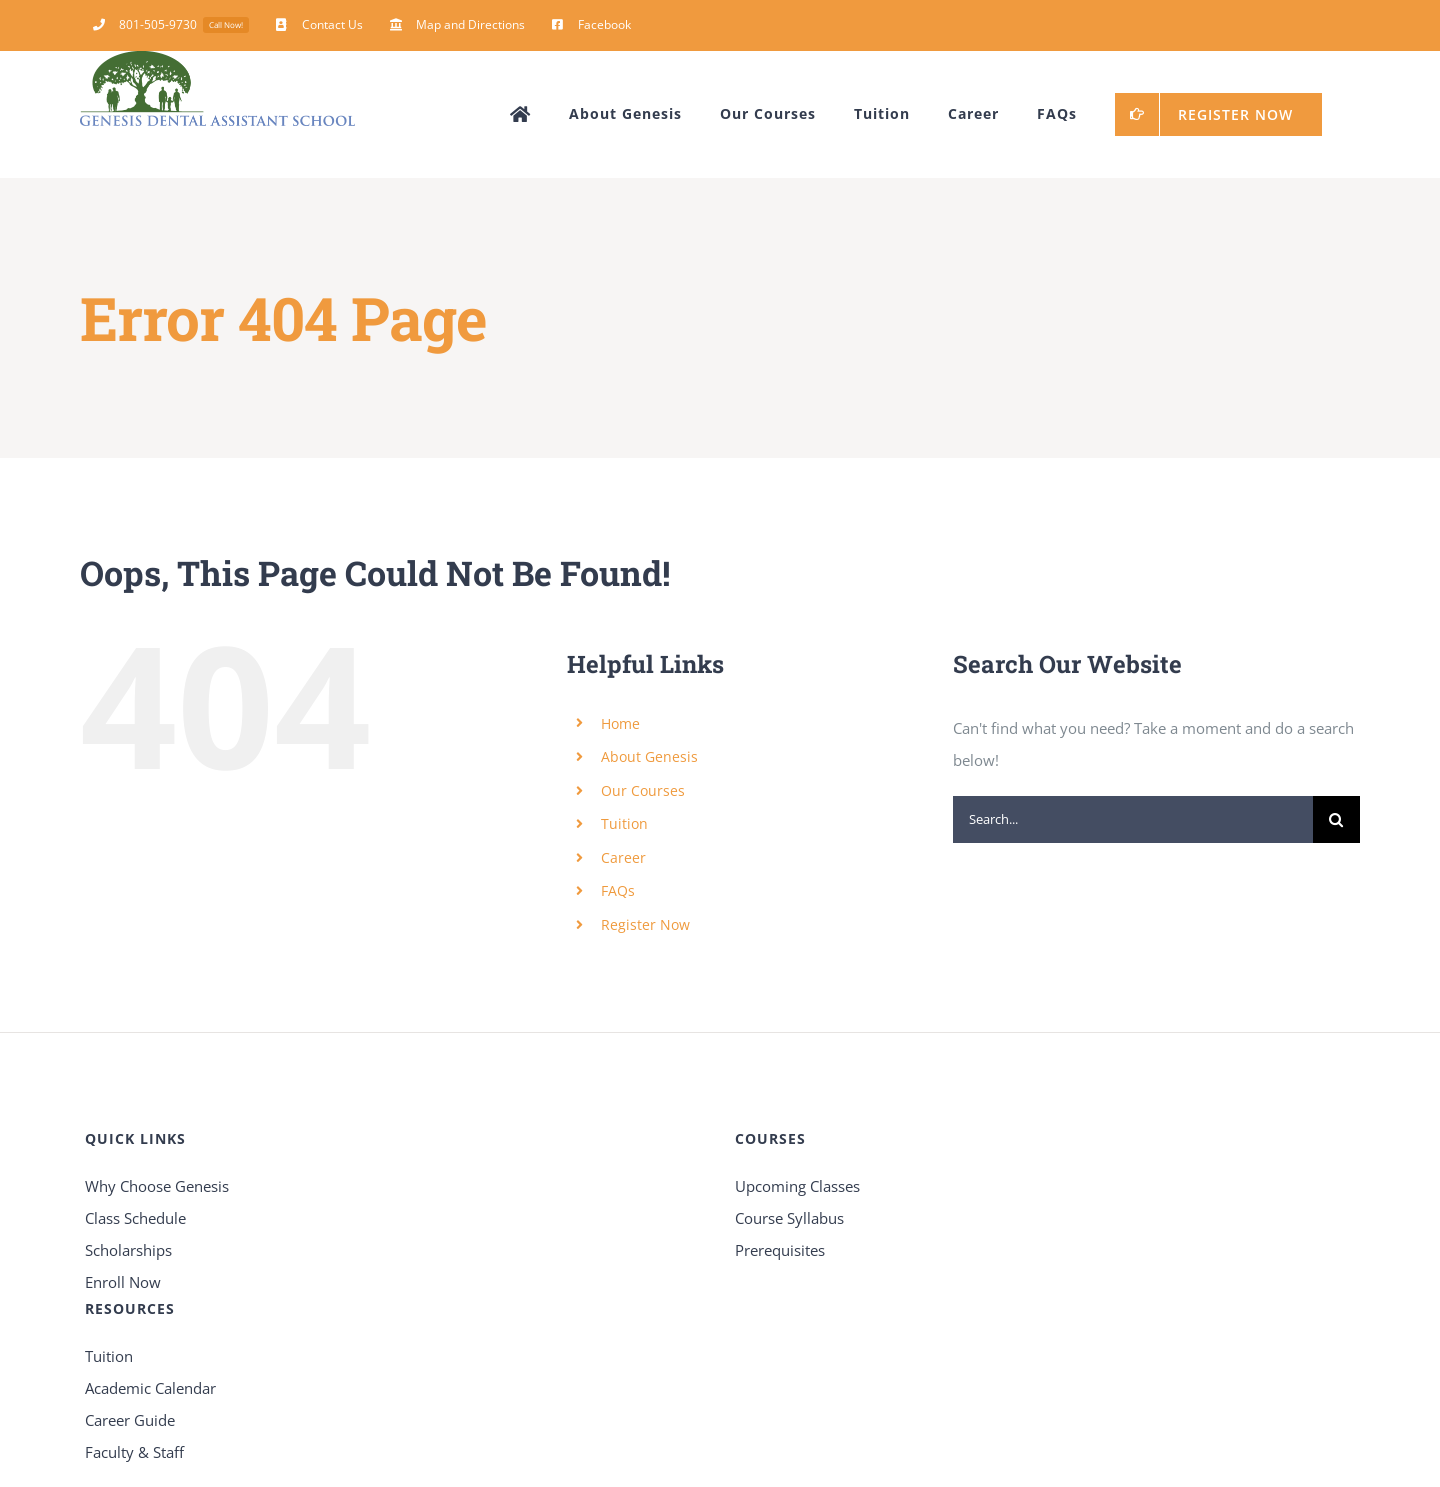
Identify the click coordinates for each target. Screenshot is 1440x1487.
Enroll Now (123, 1282)
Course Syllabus (789, 1218)
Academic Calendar (150, 1388)
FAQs (618, 890)
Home (620, 723)
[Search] (1336, 819)
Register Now (645, 924)
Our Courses (643, 790)
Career (623, 857)
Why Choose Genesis (157, 1186)
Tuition (624, 823)
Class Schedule (135, 1218)
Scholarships (128, 1250)
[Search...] (1133, 819)
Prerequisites (780, 1250)
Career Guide (130, 1420)
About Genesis (649, 756)
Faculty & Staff (134, 1452)
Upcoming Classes (797, 1186)
